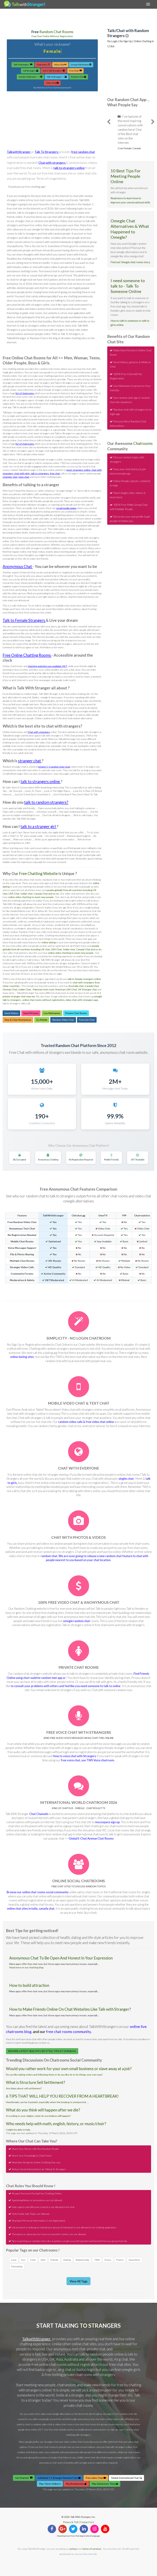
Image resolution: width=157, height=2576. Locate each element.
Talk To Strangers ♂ (57, 76)
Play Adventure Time (105, 2483)
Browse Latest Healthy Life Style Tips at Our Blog (42, 2051)
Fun (23, 2259)
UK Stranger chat (87, 989)
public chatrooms (127, 2349)
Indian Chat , (25, 989)
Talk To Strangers (22, 64)
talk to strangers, (40, 473)
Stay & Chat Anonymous (18, 1019)
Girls (43, 2259)
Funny (108, 2259)
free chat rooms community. (69, 2031)
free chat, (55, 473)
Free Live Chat (87, 1019)
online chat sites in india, (23, 1908)
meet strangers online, (79, 469)
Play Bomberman (76, 2483)
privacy (74, 2548)
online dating (49, 942)
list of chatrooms (25, 393)
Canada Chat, (92, 985)
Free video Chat (96, 2477)
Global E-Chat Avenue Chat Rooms (91, 1838)
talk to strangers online (69, 168)
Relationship (82, 2259)
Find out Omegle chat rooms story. (130, 262)
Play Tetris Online (50, 2483)
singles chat (126, 1478)
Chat (33, 2259)
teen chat (24, 476)
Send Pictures (31, 1013)
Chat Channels (39, 1814)
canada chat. (47, 1908)
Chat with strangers (52, 163)
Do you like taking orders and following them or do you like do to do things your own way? (54, 2074)
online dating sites (22, 1357)
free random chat (83, 152)
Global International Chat (126, 2477)
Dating (67, 2259)
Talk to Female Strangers (24, 620)
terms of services (91, 2548)
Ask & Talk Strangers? (54, 70)
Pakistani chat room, (44, 989)
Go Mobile (41, 1019)
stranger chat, (11, 476)
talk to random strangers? (46, 802)
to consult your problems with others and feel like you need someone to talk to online (66, 1686)
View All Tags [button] (78, 2281)
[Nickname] (52, 51)
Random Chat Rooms (56, 31)
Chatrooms (43, 64)
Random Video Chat (63, 1019)
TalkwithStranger (19, 152)
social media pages (66, 508)
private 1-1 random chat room (54, 766)
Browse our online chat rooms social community (38, 1892)
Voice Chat (60, 64)
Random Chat (78, 76)
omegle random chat (76, 1621)
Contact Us (86, 2522)
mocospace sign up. (108, 1822)
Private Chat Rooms (76, 1013)
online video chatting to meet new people (31, 897)
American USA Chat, (66, 989)
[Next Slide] (152, 137)
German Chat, (10, 989)
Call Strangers (30, 70)
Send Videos (11, 1013)
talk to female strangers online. (84, 978)
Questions (134, 2259)
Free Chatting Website (38, 873)
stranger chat (30, 760)
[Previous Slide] (108, 137)
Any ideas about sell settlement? (24, 2088)
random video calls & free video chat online (86, 1422)
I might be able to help (18, 2129)
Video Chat (52, 83)
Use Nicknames (51, 1013)
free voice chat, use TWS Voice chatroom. (88, 1760)
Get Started (23, 2477)
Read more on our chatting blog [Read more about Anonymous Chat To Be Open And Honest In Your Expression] (26, 1967)
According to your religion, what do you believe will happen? (38, 2115)
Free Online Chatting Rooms (27, 655)
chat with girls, (22, 473)
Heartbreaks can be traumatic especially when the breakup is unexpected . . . (47, 2102)
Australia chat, (76, 985)
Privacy (67, 2522)
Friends (54, 2259)
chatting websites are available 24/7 (47, 666)
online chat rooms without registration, (43, 999)
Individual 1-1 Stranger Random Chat (59, 2477)
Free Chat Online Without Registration (52, 36)
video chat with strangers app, (81, 999)
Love (13, 2259)
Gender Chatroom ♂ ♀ (30, 76)
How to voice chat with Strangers (75, 1756)
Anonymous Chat (18, 566)
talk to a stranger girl (38, 826)
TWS (97, 2259)
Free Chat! (75, 70)
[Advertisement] (79, 19)
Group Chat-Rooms (81, 64)
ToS (76, 2522)
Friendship (17, 2266)
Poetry (120, 2259)
